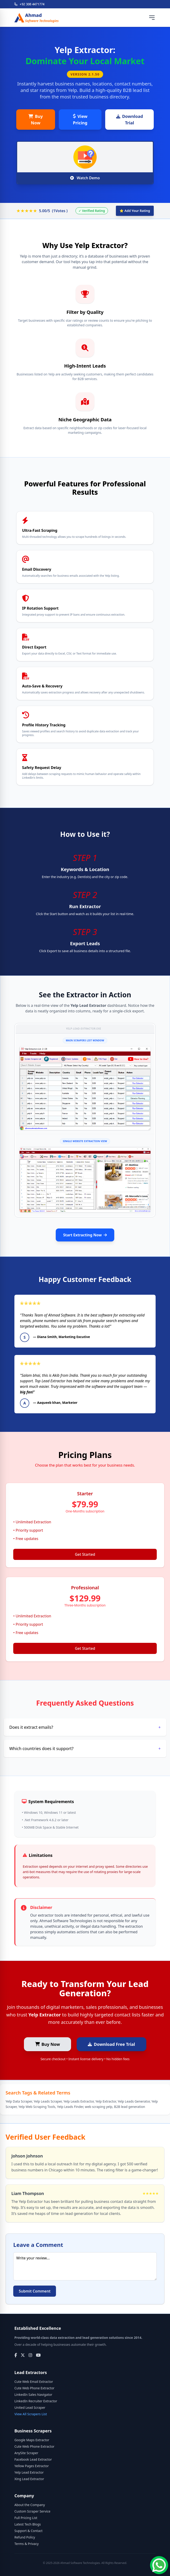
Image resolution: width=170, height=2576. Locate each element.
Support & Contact (28, 2531)
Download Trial (129, 119)
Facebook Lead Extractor (33, 2459)
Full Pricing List (25, 2518)
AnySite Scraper (26, 2453)
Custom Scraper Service (32, 2511)
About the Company (29, 2505)
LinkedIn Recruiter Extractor (35, 2401)
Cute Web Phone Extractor (34, 2388)
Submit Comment (34, 2291)
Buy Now (35, 119)
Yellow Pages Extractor (31, 2466)
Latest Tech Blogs (27, 2524)
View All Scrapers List (30, 2414)
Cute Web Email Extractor (33, 2381)
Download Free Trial (111, 2044)
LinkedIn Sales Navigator (33, 2394)
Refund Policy (24, 2537)
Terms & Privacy (26, 2543)
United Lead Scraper (29, 2407)
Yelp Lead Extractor (29, 2472)
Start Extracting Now (85, 1235)
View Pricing (80, 119)
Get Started (85, 1554)
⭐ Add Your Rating (135, 210)
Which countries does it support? (85, 1748)
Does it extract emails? (85, 1727)
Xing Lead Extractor (29, 2479)
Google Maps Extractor (31, 2440)
